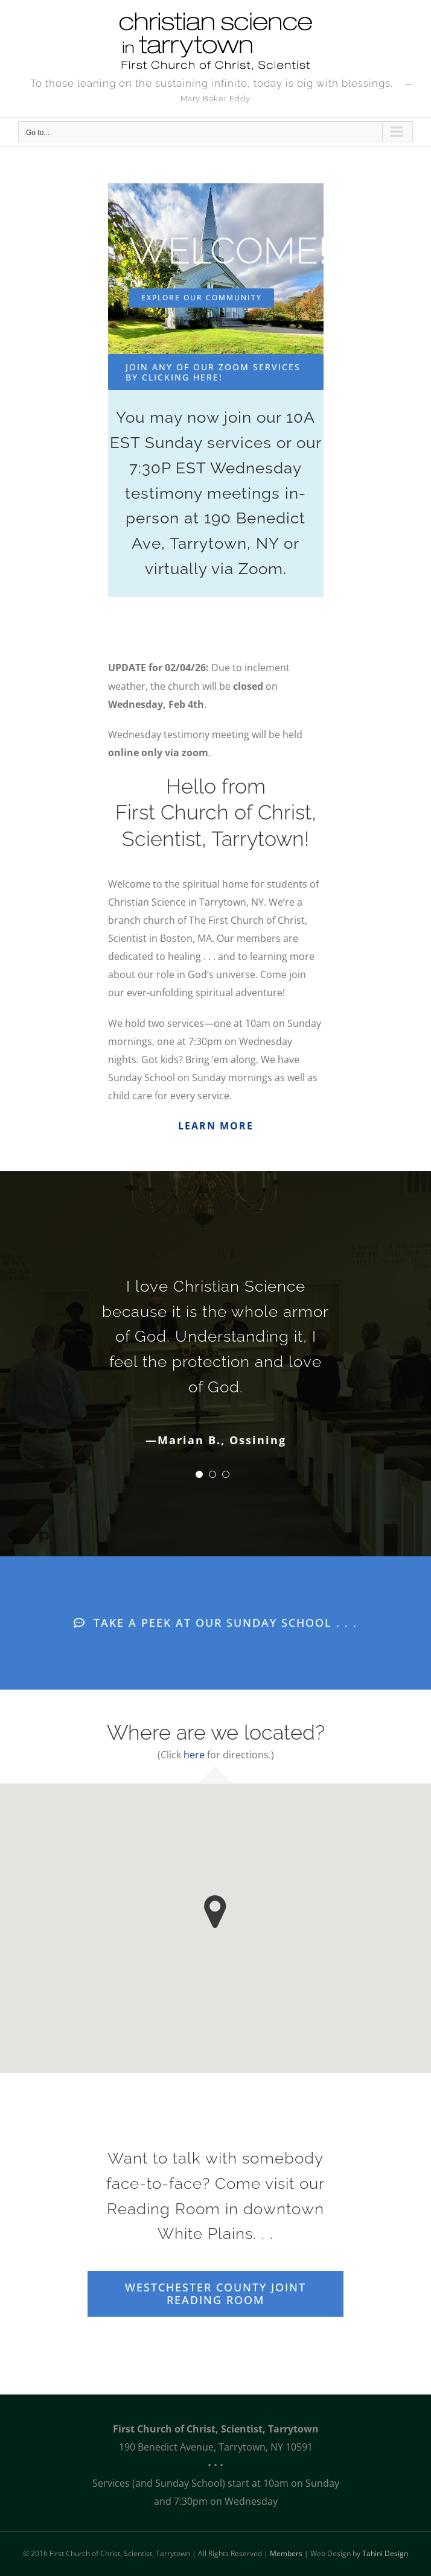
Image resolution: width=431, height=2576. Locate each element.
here (194, 1754)
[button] (215, 1911)
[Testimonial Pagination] (199, 1474)
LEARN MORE (216, 1125)
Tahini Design (385, 2553)
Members (286, 2553)
